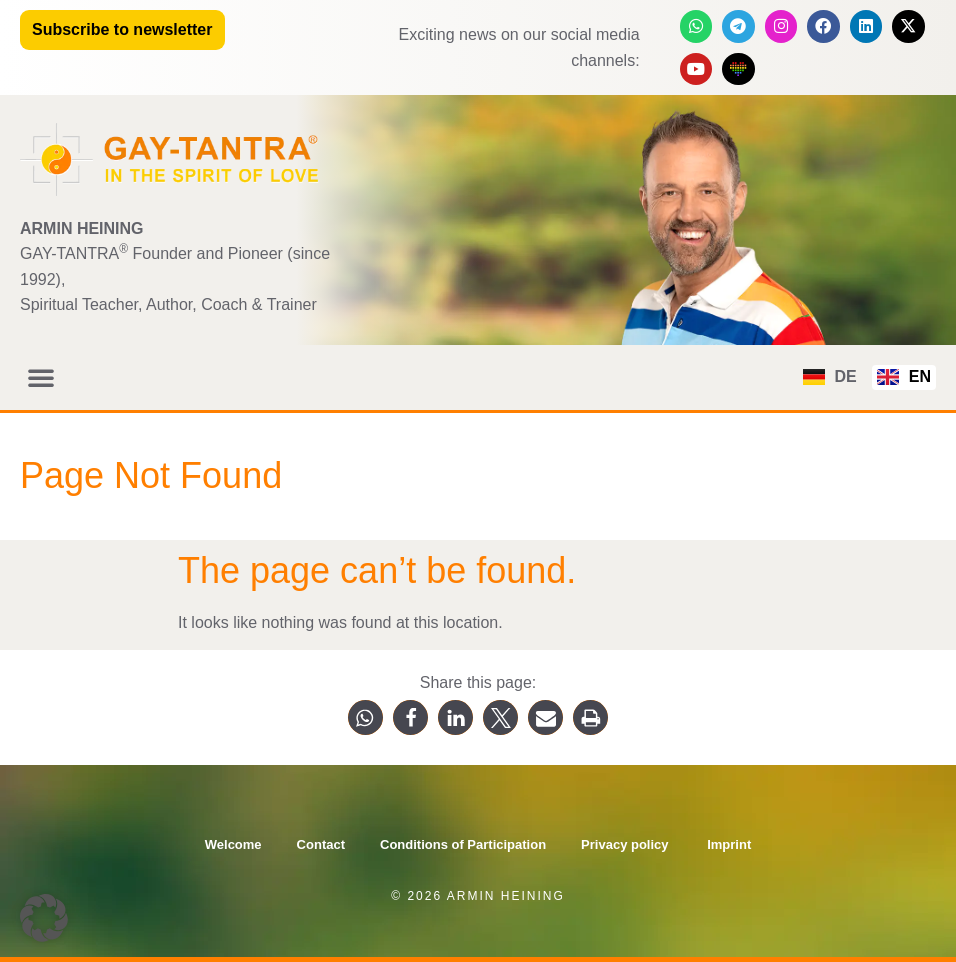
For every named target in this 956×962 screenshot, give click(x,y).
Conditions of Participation (463, 843)
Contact (321, 843)
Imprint (729, 843)
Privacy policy (626, 843)
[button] (41, 376)
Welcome (233, 843)
